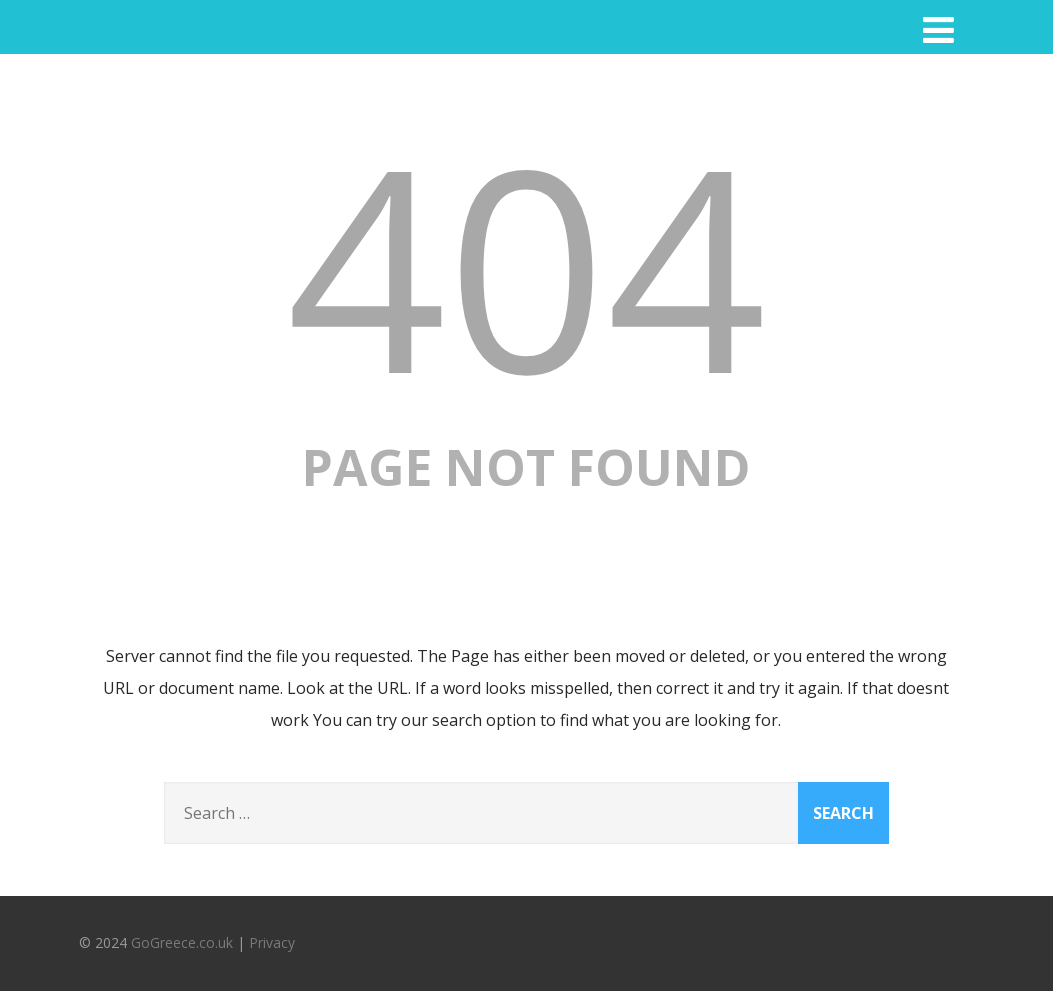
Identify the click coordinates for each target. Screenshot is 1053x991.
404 (526, 264)
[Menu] (938, 29)
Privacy (272, 942)
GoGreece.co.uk (182, 942)
